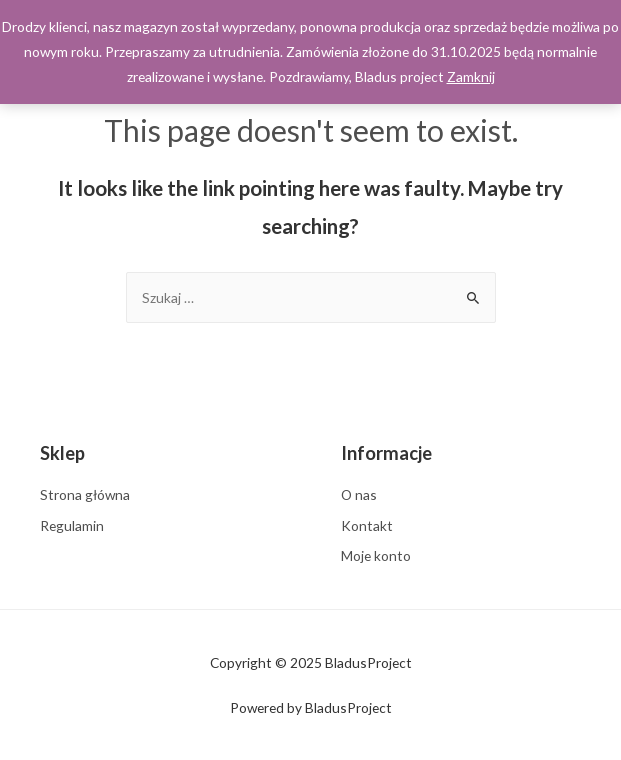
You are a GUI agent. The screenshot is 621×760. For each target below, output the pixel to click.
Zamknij (471, 76)
